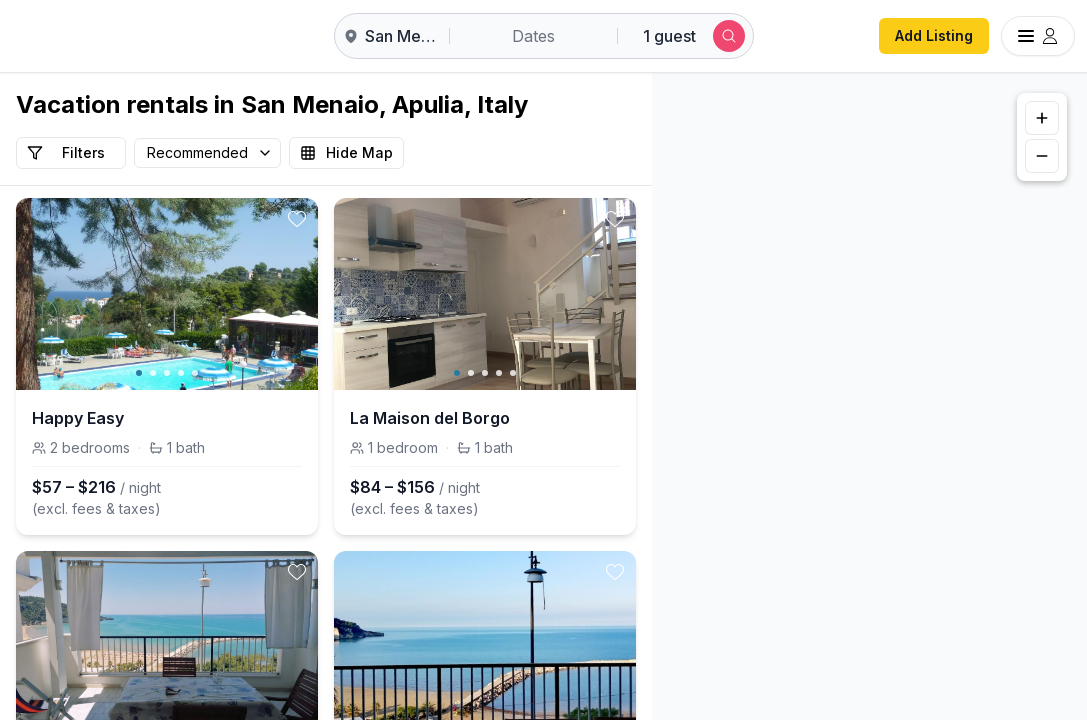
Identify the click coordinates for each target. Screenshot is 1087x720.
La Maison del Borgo (430, 418)
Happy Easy (78, 418)
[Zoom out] (1042, 156)
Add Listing (934, 35)
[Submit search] (729, 36)
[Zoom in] (1042, 118)
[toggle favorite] (297, 219)
